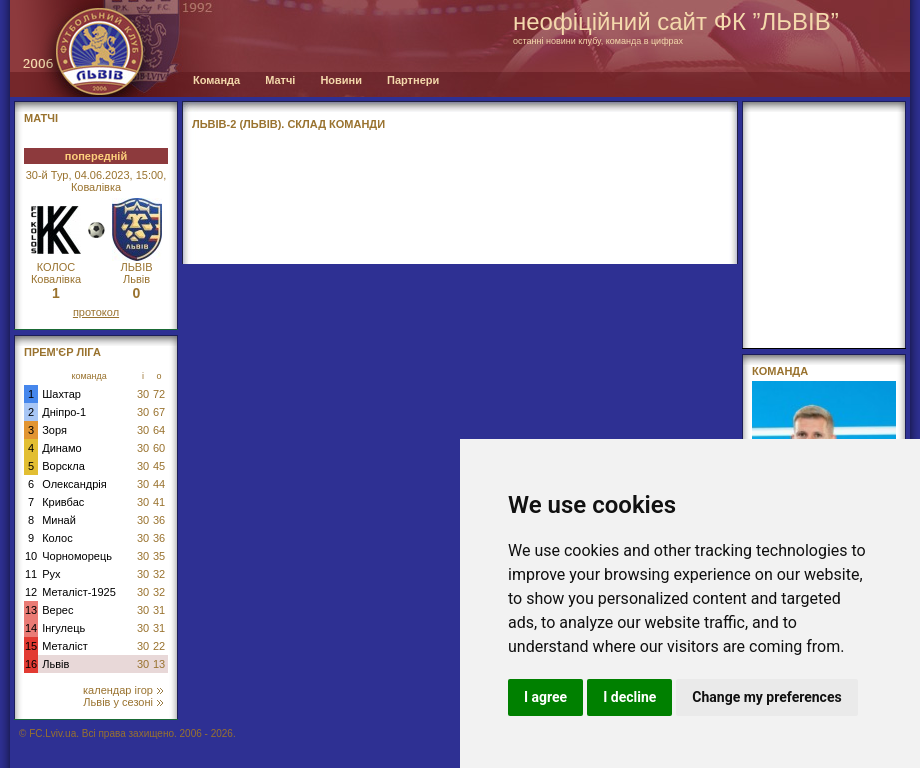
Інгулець (63, 628)
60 (159, 448)
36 (159, 520)
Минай (59, 520)
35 (159, 556)
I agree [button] (545, 697)
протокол (96, 312)
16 (31, 664)
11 (31, 574)
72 (159, 394)
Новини (341, 80)
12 (31, 592)
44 (159, 484)
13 (31, 610)
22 (159, 646)
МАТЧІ (41, 118)
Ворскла (63, 466)
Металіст (64, 646)
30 (143, 394)
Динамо (61, 448)
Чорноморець (77, 556)
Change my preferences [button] (766, 697)
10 (31, 556)
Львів (55, 664)
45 (159, 466)
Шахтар (61, 394)
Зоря (54, 430)
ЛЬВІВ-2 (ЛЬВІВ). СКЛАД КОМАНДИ (288, 124)
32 (159, 574)
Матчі (280, 80)
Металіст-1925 (79, 592)
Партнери (413, 80)
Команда (216, 80)
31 (159, 610)
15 (31, 646)
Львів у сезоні (123, 702)
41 (159, 502)
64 (159, 430)
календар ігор (123, 690)
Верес (57, 610)
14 (31, 628)
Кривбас (63, 502)
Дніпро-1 (64, 412)
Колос (57, 538)
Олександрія (74, 484)
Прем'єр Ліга (62, 352)
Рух (51, 574)
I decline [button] (629, 697)
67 (159, 412)
